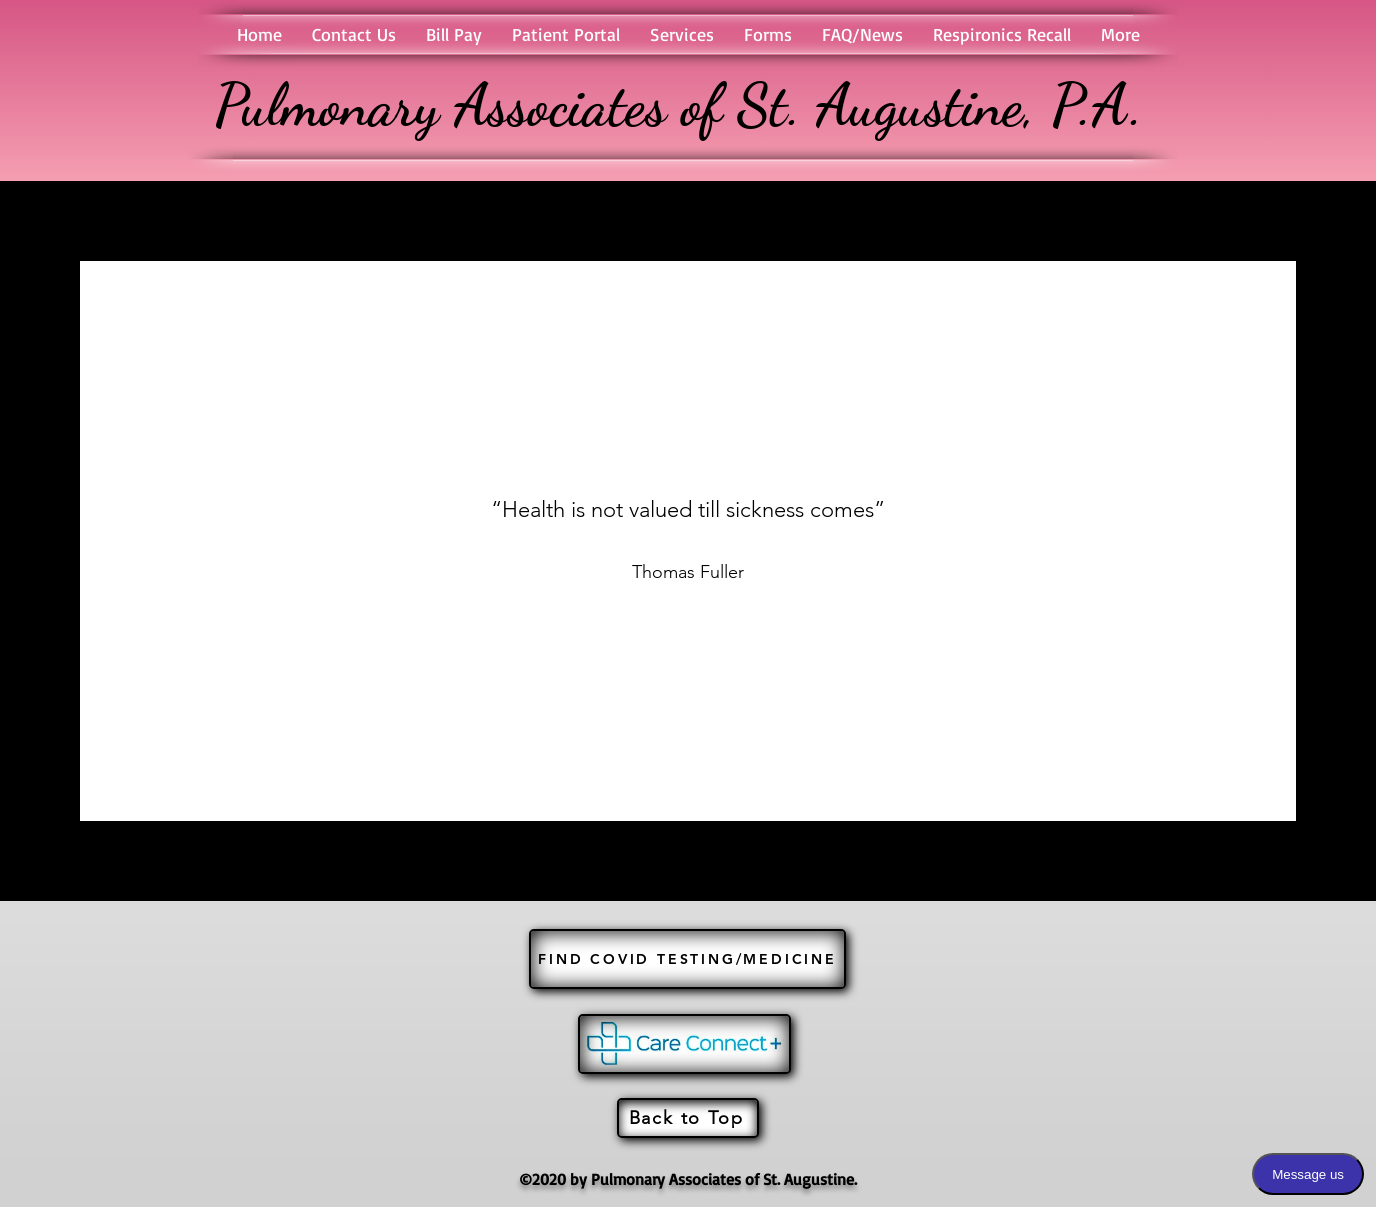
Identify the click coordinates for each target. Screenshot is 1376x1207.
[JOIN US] (684, 1044)
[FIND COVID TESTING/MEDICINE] (687, 959)
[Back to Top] (688, 1118)
